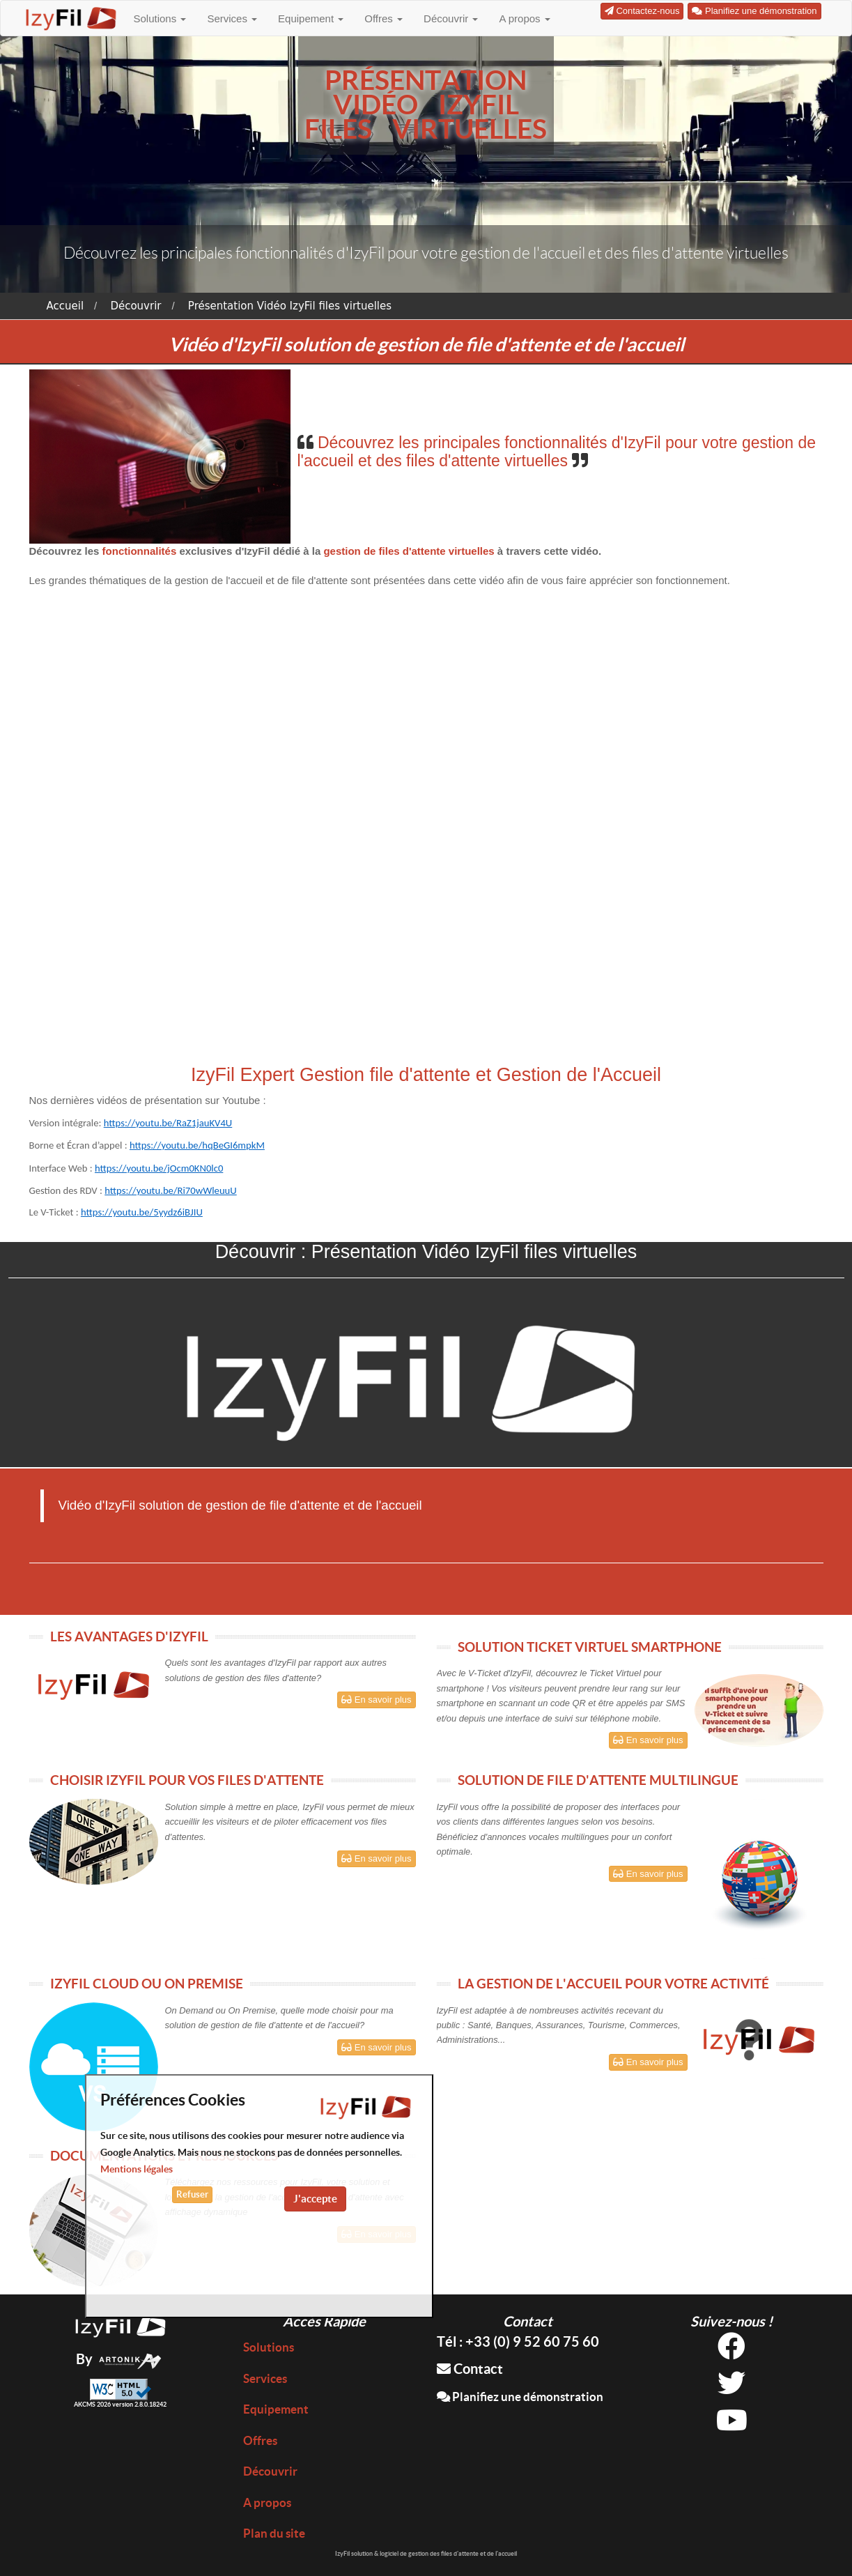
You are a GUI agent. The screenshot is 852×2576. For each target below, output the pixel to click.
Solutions (160, 18)
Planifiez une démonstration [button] (754, 11)
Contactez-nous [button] (642, 11)
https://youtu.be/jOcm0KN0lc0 (159, 1168)
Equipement (310, 18)
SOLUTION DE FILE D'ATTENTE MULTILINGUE (598, 1780)
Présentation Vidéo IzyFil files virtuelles (290, 306)
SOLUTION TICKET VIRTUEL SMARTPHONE (590, 1647)
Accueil (65, 306)
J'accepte (315, 2199)
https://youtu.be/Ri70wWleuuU (170, 1190)
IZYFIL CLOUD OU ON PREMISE (146, 1983)
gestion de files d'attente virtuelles (408, 551)
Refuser (192, 2194)
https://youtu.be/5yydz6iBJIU (142, 1212)
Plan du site (274, 2533)
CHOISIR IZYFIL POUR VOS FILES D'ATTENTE (187, 1780)
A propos (524, 18)
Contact (470, 2369)
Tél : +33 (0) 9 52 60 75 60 (518, 2341)
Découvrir (451, 18)
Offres (383, 18)
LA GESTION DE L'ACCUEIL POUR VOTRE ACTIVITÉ (613, 1983)
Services (232, 18)
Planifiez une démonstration (520, 2396)
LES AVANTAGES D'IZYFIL (129, 1636)
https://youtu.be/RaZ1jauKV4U (168, 1123)
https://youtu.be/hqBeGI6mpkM (197, 1145)
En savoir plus (376, 1699)
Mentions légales (136, 2169)
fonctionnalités (141, 551)
